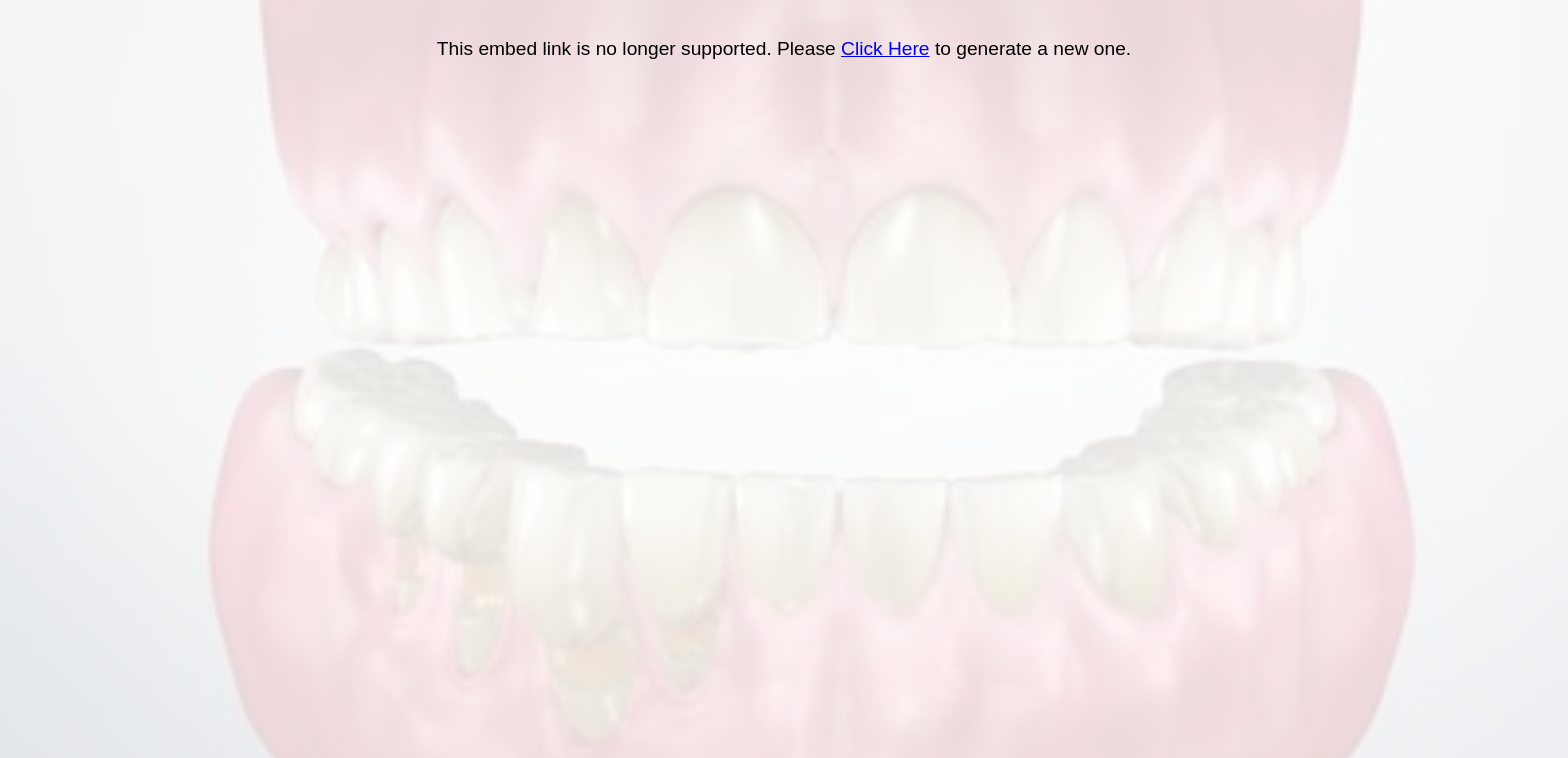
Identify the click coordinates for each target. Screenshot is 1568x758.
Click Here (885, 48)
